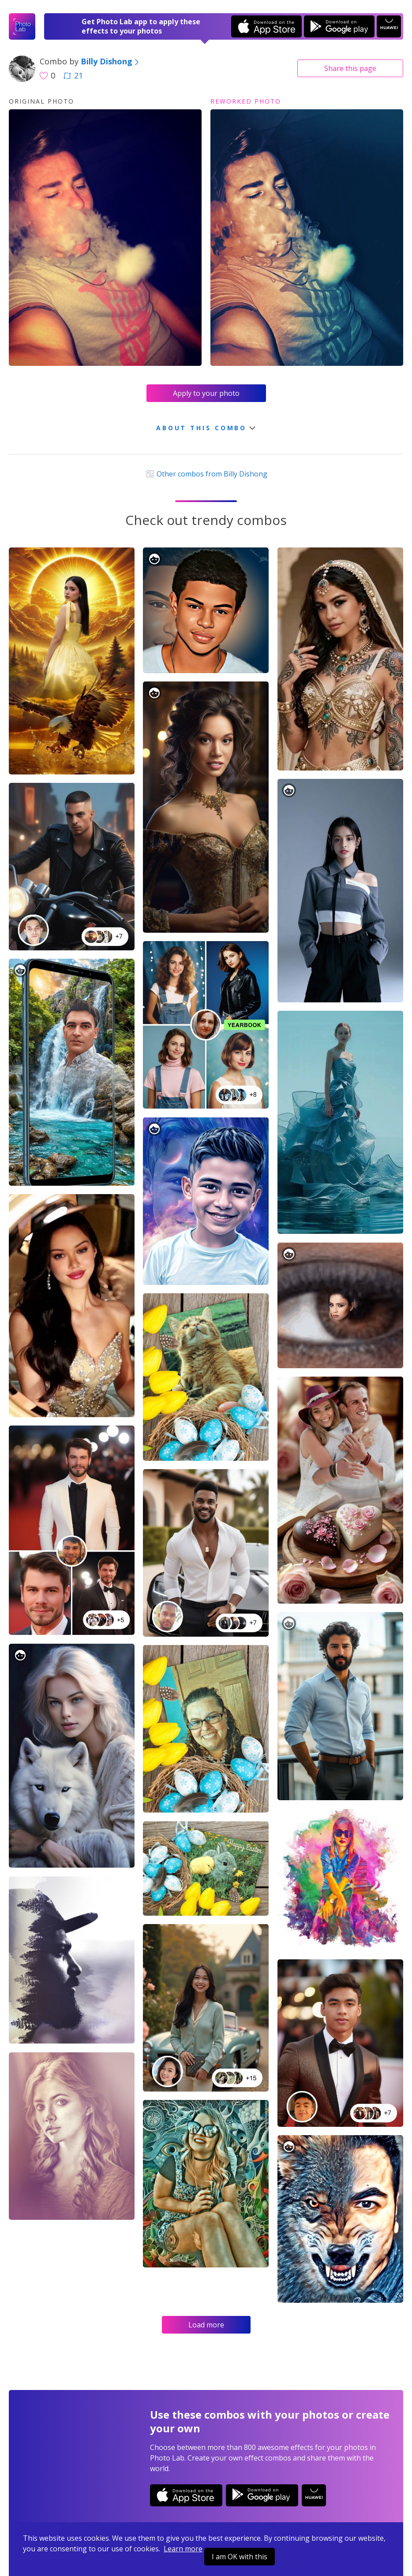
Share (350, 68)
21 (73, 75)
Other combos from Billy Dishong (206, 474)
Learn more (183, 2549)
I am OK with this (239, 2556)
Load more (206, 2325)
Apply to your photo (206, 393)
